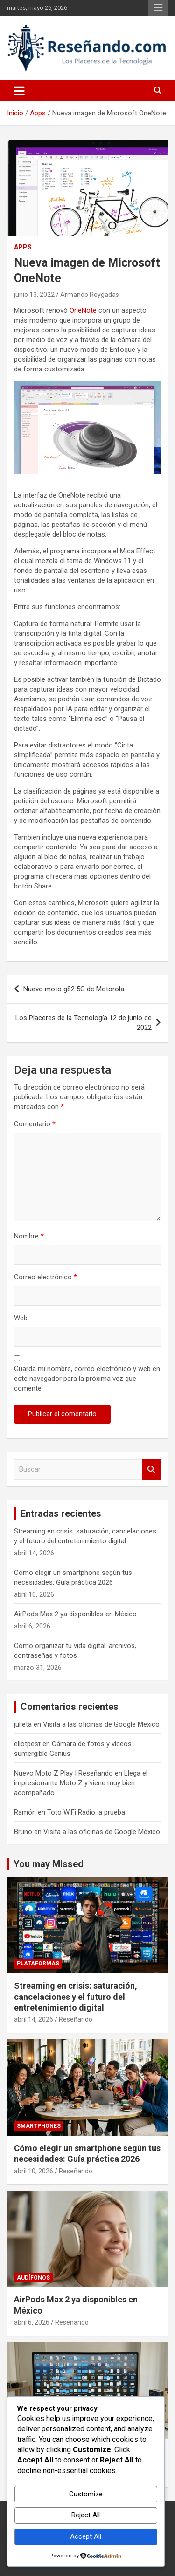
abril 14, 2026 (33, 2019)
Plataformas (38, 1963)
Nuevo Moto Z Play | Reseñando (63, 1773)
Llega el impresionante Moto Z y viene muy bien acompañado (80, 1783)
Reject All (85, 2515)
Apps (23, 247)
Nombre (29, 1236)
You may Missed (49, 1864)
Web (21, 1318)
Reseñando (75, 2019)
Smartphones (39, 2126)
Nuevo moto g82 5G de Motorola (73, 989)
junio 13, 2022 (34, 294)
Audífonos (33, 2277)
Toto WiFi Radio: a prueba (86, 1812)
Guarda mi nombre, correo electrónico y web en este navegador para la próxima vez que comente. (87, 1378)
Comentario (35, 1124)
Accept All (85, 2536)
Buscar (151, 1469)
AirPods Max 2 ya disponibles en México (75, 1614)
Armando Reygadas (89, 294)
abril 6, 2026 (31, 2322)
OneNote (83, 310)
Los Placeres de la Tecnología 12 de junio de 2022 (83, 1023)
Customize (86, 2494)
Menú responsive (158, 8)
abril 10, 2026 (33, 2171)
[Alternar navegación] (19, 90)
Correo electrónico (45, 1277)
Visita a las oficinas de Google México (101, 1724)
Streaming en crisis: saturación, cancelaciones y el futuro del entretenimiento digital (75, 1996)
